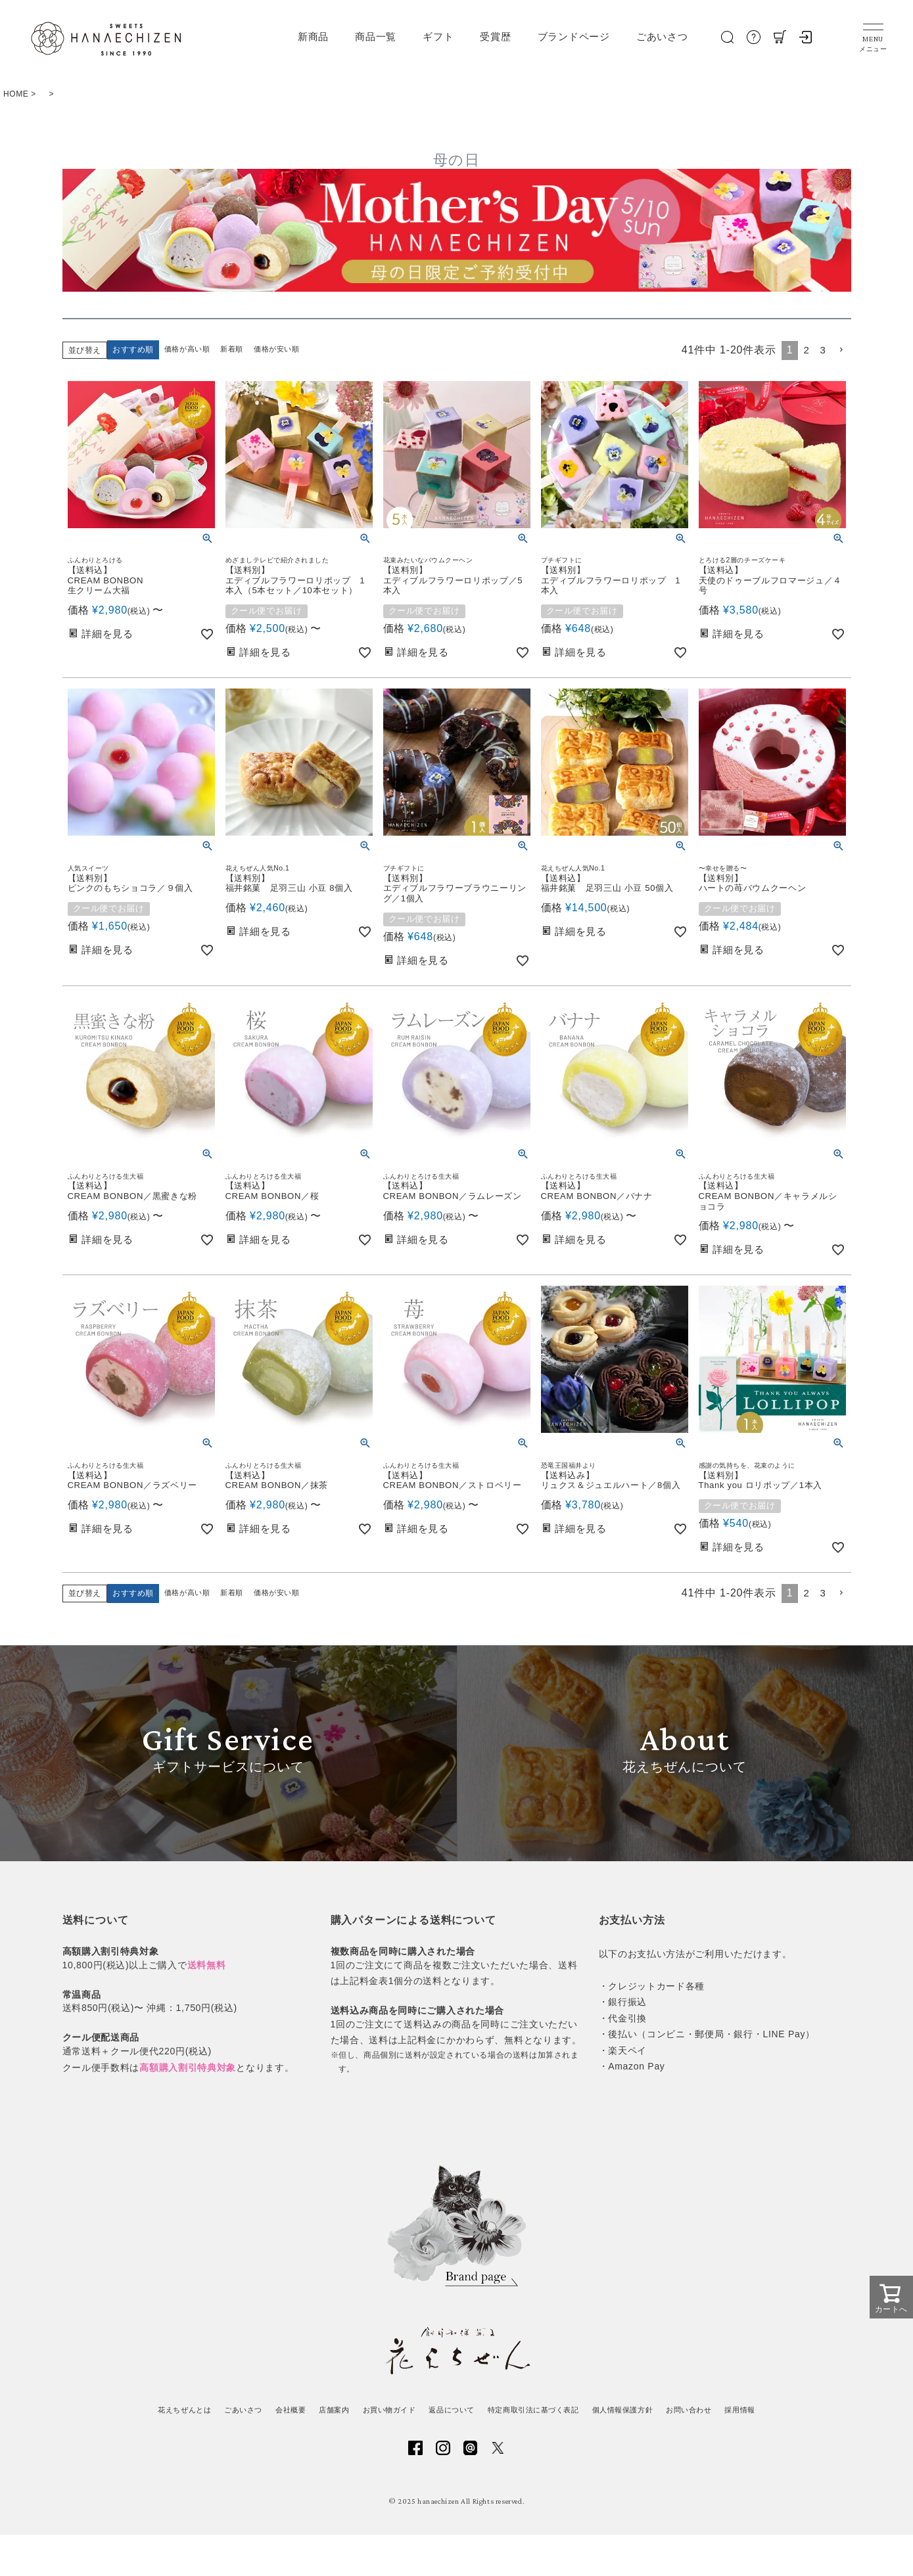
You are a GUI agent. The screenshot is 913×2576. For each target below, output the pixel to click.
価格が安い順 (285, 350)
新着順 (237, 350)
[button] (840, 350)
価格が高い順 (189, 350)
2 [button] (804, 350)
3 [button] (821, 350)
